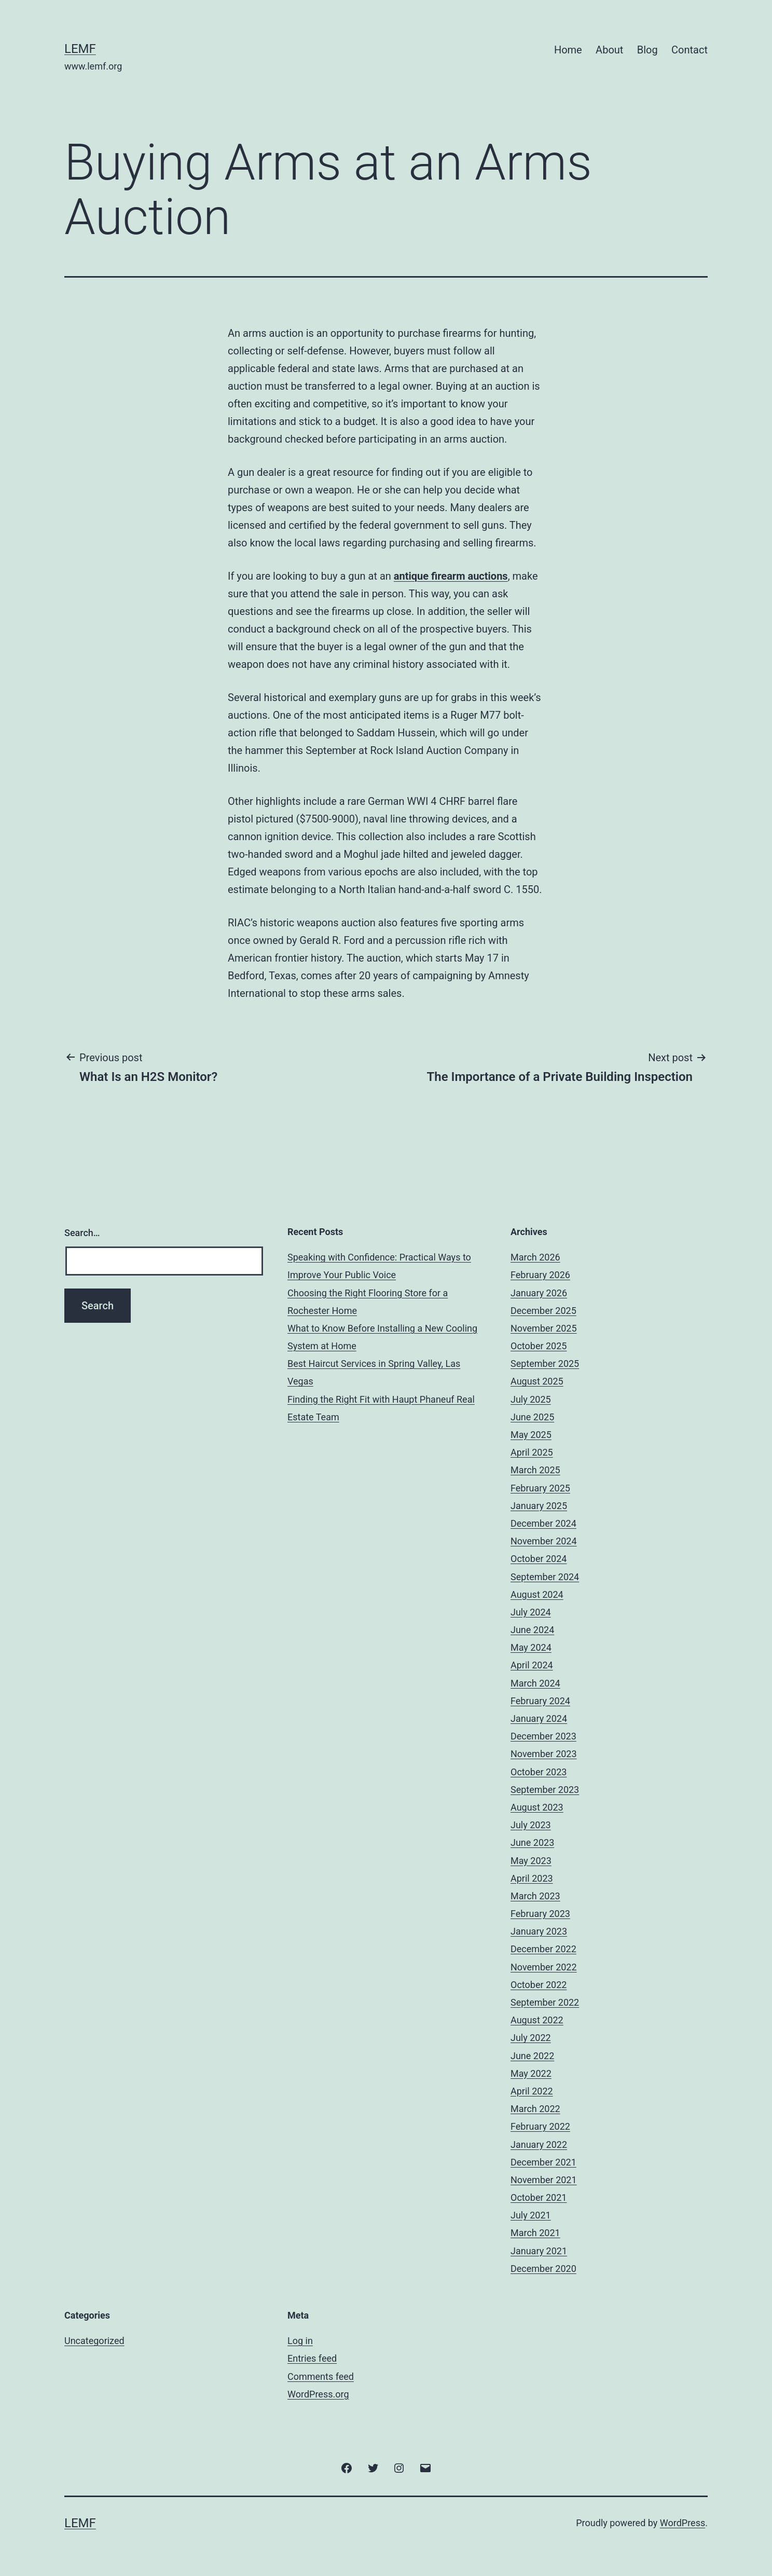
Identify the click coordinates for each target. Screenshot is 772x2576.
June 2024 (532, 1629)
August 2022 (537, 2020)
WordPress (682, 2522)
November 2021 (544, 2179)
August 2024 (537, 1594)
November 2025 (544, 1328)
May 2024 (531, 1647)
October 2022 (539, 1984)
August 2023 (537, 1807)
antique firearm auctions (451, 576)
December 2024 (543, 1523)
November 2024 (544, 1541)
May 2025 (531, 1434)
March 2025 (535, 1469)
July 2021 (531, 2215)
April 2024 (532, 1665)
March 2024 (535, 1683)
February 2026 (540, 1274)
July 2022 (531, 2037)
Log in (300, 2340)
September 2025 (545, 1363)
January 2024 (539, 1718)
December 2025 (543, 1310)
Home (568, 50)
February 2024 (540, 1700)
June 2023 (532, 1842)
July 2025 (531, 1399)
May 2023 (531, 1860)
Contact (689, 50)
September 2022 (545, 2002)
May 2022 (531, 2073)
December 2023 (543, 1736)
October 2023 (539, 1771)
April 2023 (532, 1878)
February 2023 (540, 1913)
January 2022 (539, 2144)
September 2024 (545, 1576)
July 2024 (531, 1612)
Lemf (80, 49)
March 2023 (535, 1895)
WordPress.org (318, 2394)
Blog (647, 50)
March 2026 (535, 1257)
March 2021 (535, 2232)
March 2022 (535, 2108)
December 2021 (543, 2162)
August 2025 (537, 1381)
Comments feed (320, 2376)
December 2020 (543, 2268)
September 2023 (545, 1789)
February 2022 (540, 2126)
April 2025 (532, 1452)
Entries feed (312, 2358)
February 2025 (540, 1488)
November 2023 (544, 1753)
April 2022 (532, 2091)
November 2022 (544, 1967)
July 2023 (531, 1824)
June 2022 (532, 2055)
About (609, 50)
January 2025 (539, 1505)
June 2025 (532, 1417)
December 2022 (543, 1948)
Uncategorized (94, 2340)
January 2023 (539, 1931)
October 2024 (539, 1558)
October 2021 (539, 2197)
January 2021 (539, 2250)
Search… (82, 1232)
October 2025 (539, 1345)
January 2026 (539, 1292)
